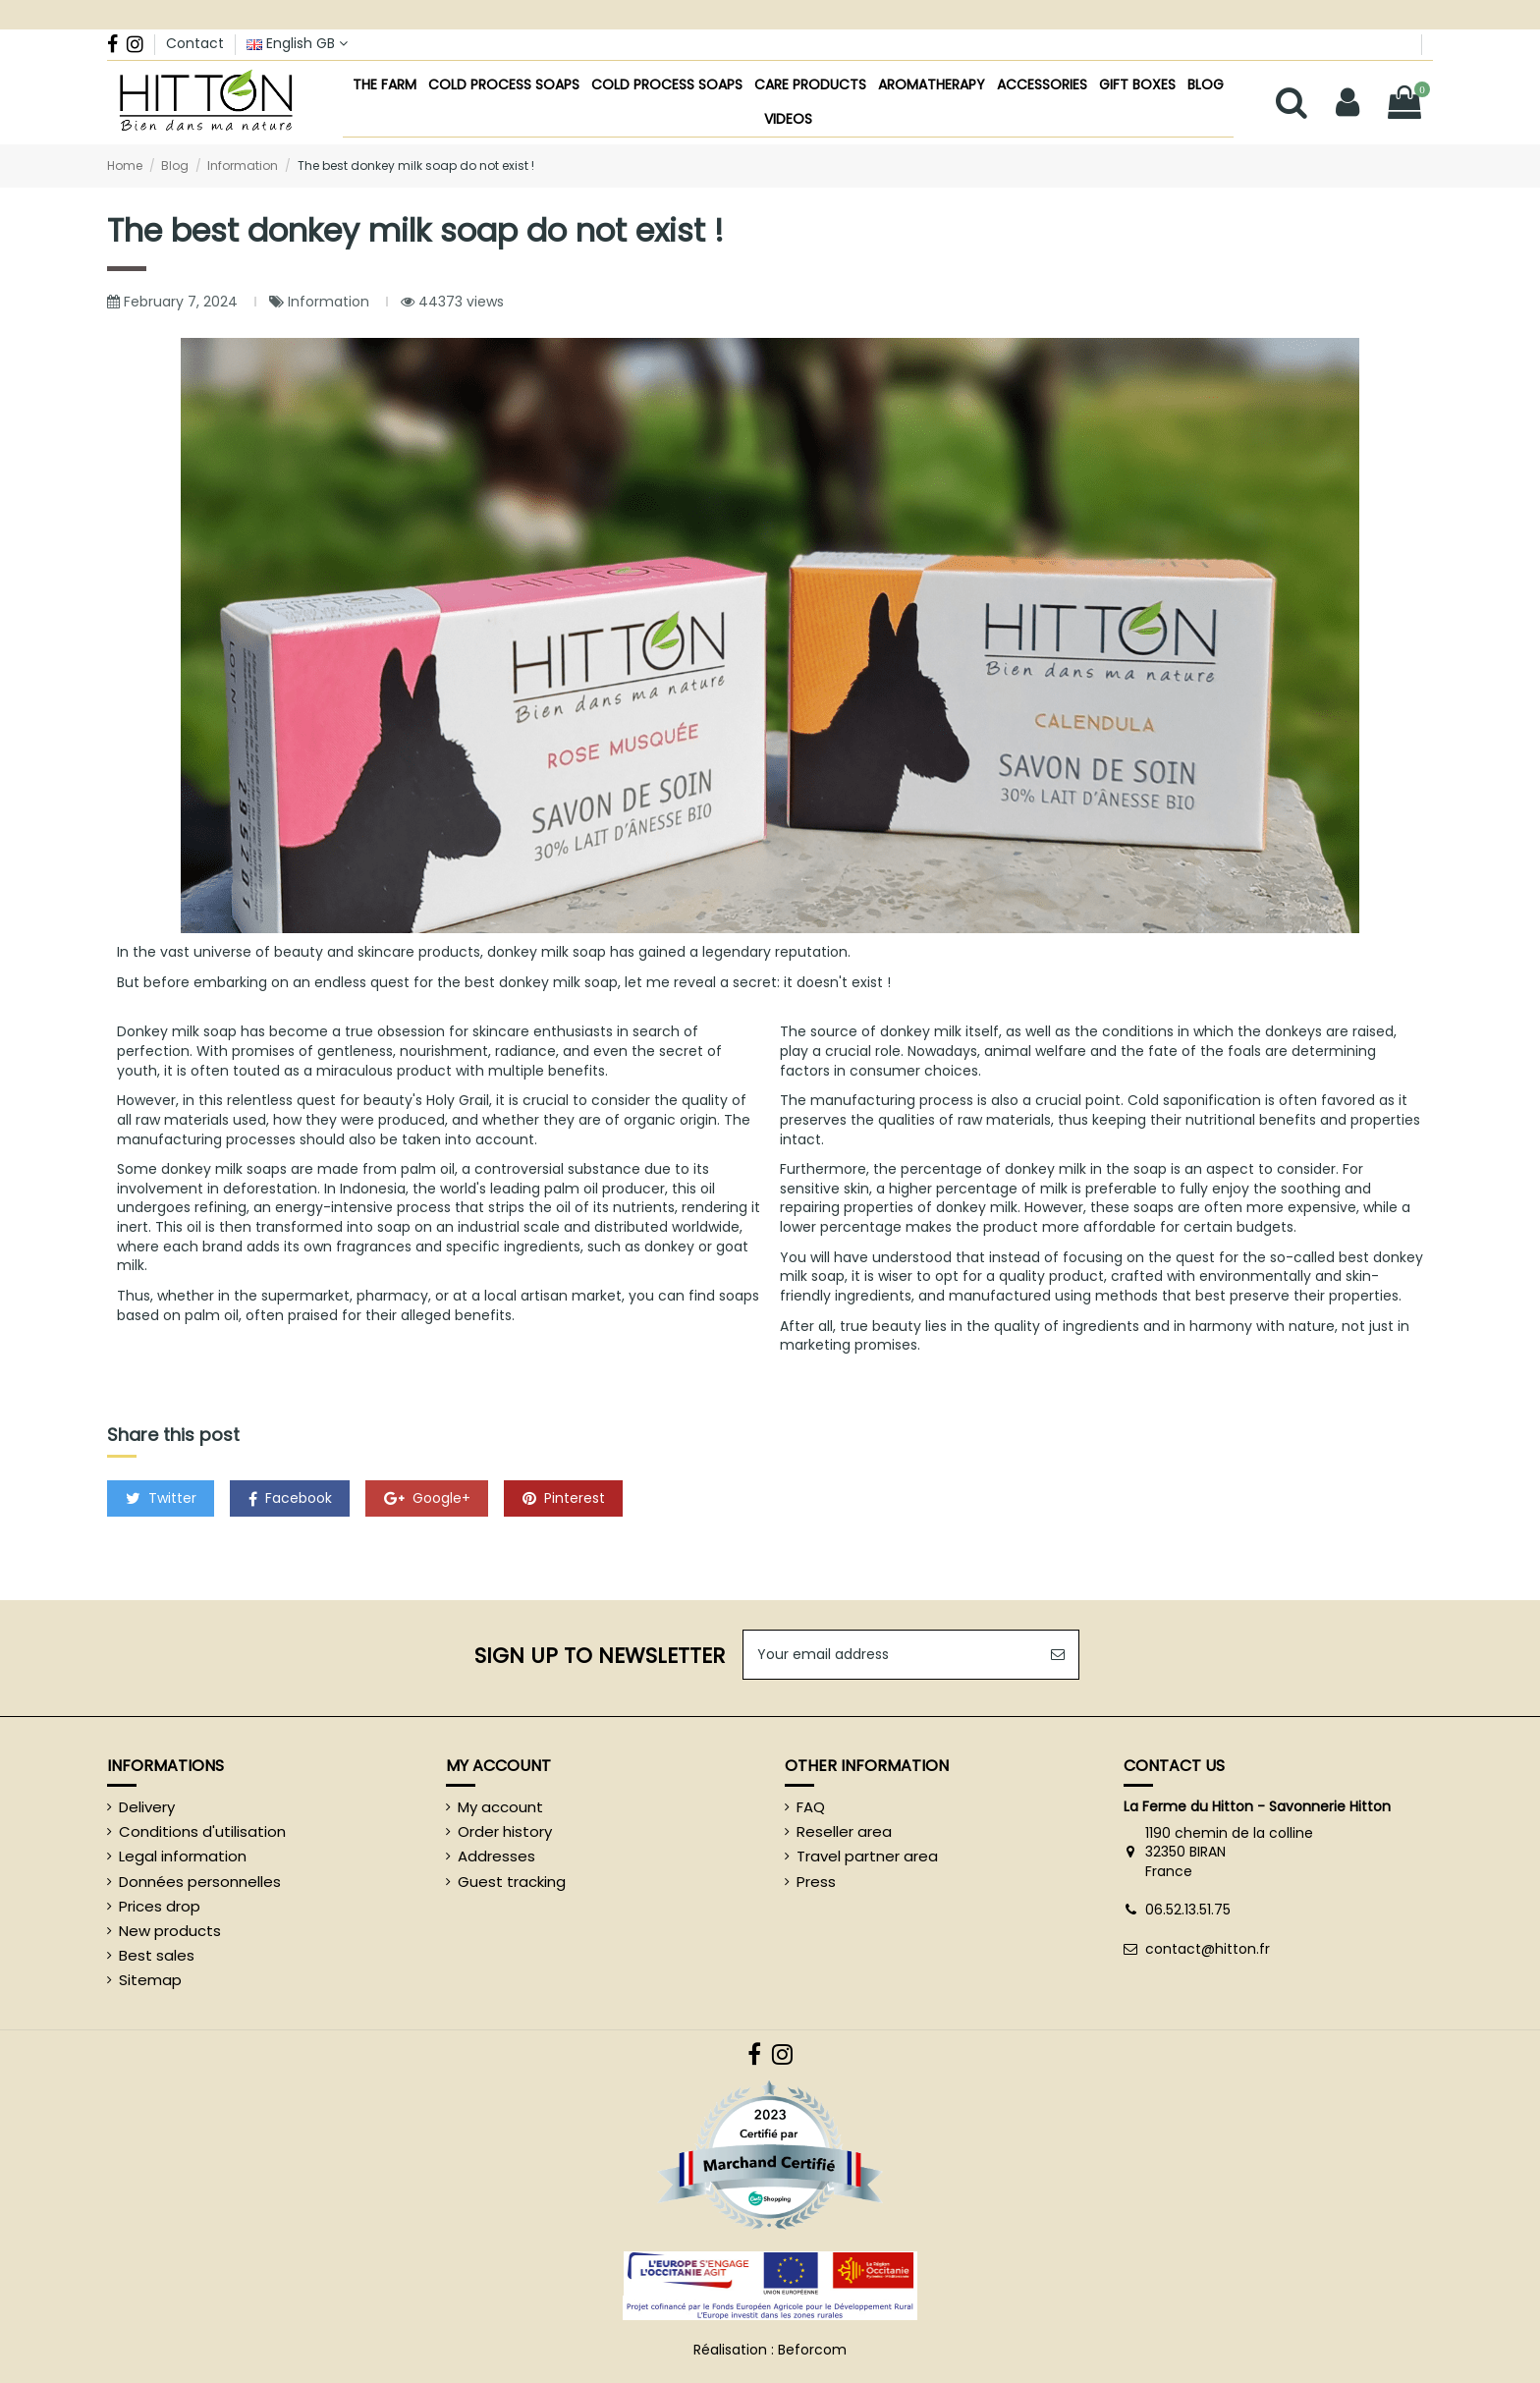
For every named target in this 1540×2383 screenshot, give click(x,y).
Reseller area (844, 1832)
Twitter (161, 1498)
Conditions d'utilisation (202, 1832)
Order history (505, 1832)
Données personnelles (200, 1882)
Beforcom (812, 2349)
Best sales (156, 1956)
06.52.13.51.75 (1188, 1909)
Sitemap (150, 1980)
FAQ (811, 1807)
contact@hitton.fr (1207, 1949)
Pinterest (563, 1498)
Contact (195, 43)
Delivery (147, 1807)
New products (170, 1931)
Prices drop (159, 1906)
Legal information (183, 1856)
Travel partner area (867, 1856)
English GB (297, 43)
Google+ (427, 1498)
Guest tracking (512, 1882)
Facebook (290, 1498)
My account (500, 1807)
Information (330, 301)
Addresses (496, 1856)
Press (816, 1882)
